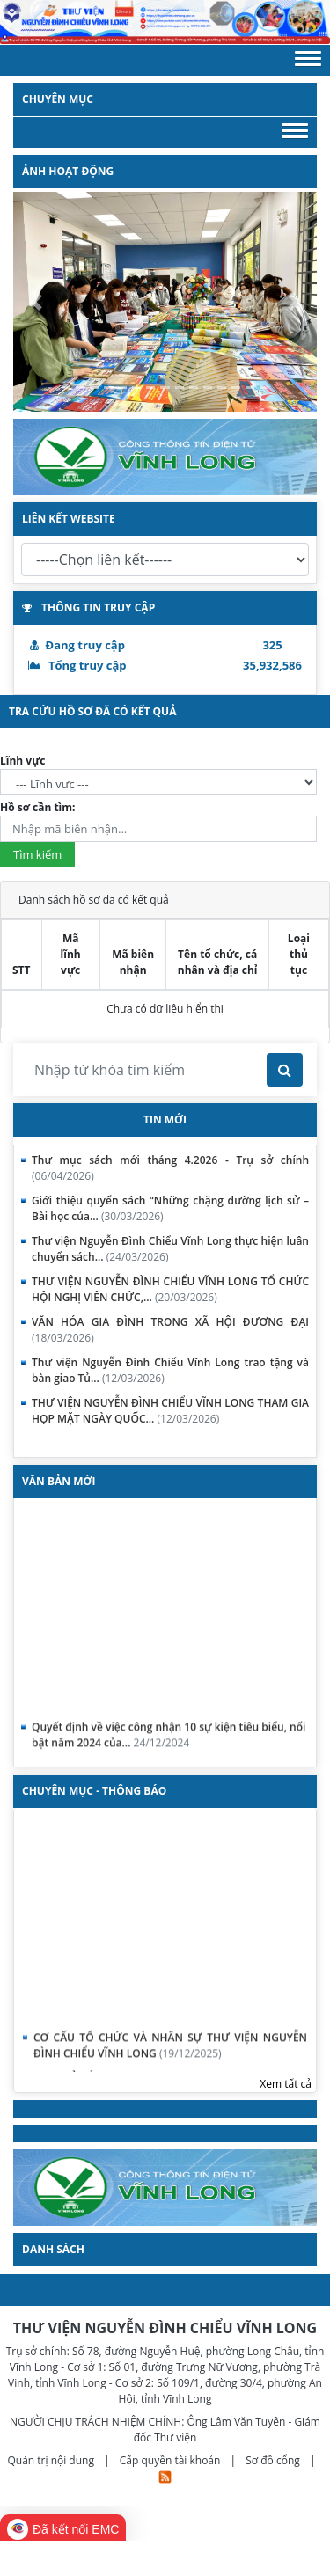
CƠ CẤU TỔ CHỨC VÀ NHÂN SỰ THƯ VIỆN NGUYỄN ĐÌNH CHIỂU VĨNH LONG (170, 2054)
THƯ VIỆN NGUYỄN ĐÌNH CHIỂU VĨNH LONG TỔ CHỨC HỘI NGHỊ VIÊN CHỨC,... (170, 1289)
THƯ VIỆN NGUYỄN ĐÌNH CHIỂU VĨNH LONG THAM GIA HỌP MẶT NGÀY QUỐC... (170, 1410)
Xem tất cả (286, 2083)
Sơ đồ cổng (273, 2460)
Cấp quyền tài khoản (172, 2460)
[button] (308, 60)
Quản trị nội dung (52, 2460)
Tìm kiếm (37, 854)
